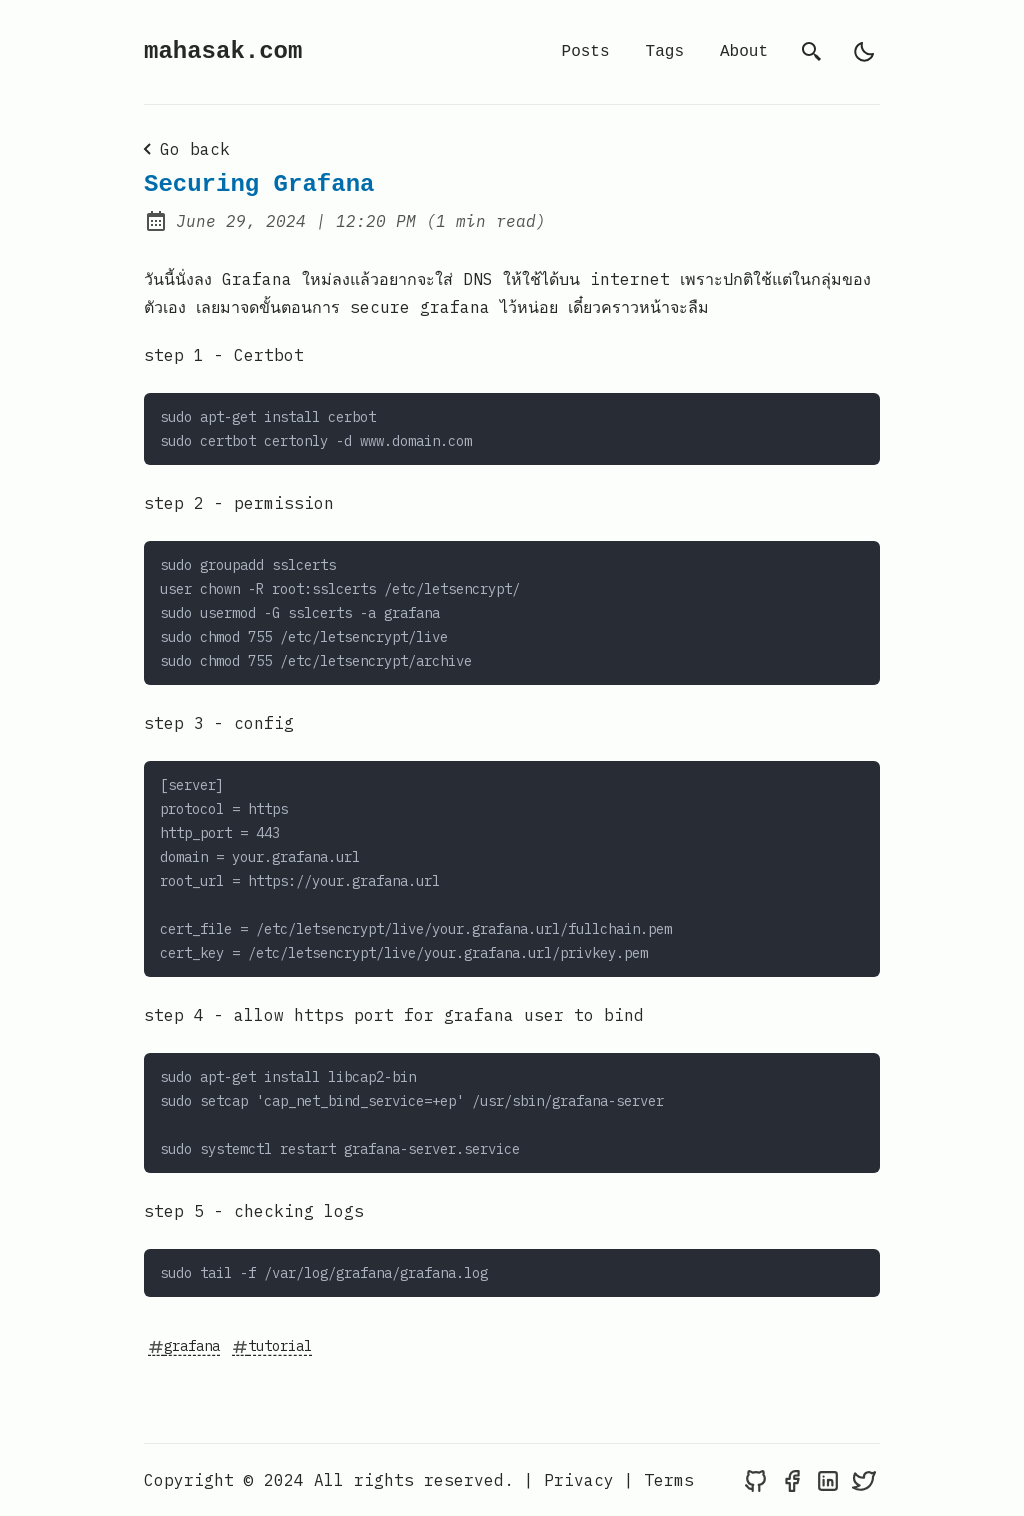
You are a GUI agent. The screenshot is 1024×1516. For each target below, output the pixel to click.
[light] (864, 52)
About (744, 52)
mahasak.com (223, 51)
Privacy (579, 1480)
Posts (586, 52)
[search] (812, 52)
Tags (665, 52)
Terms (669, 1480)
